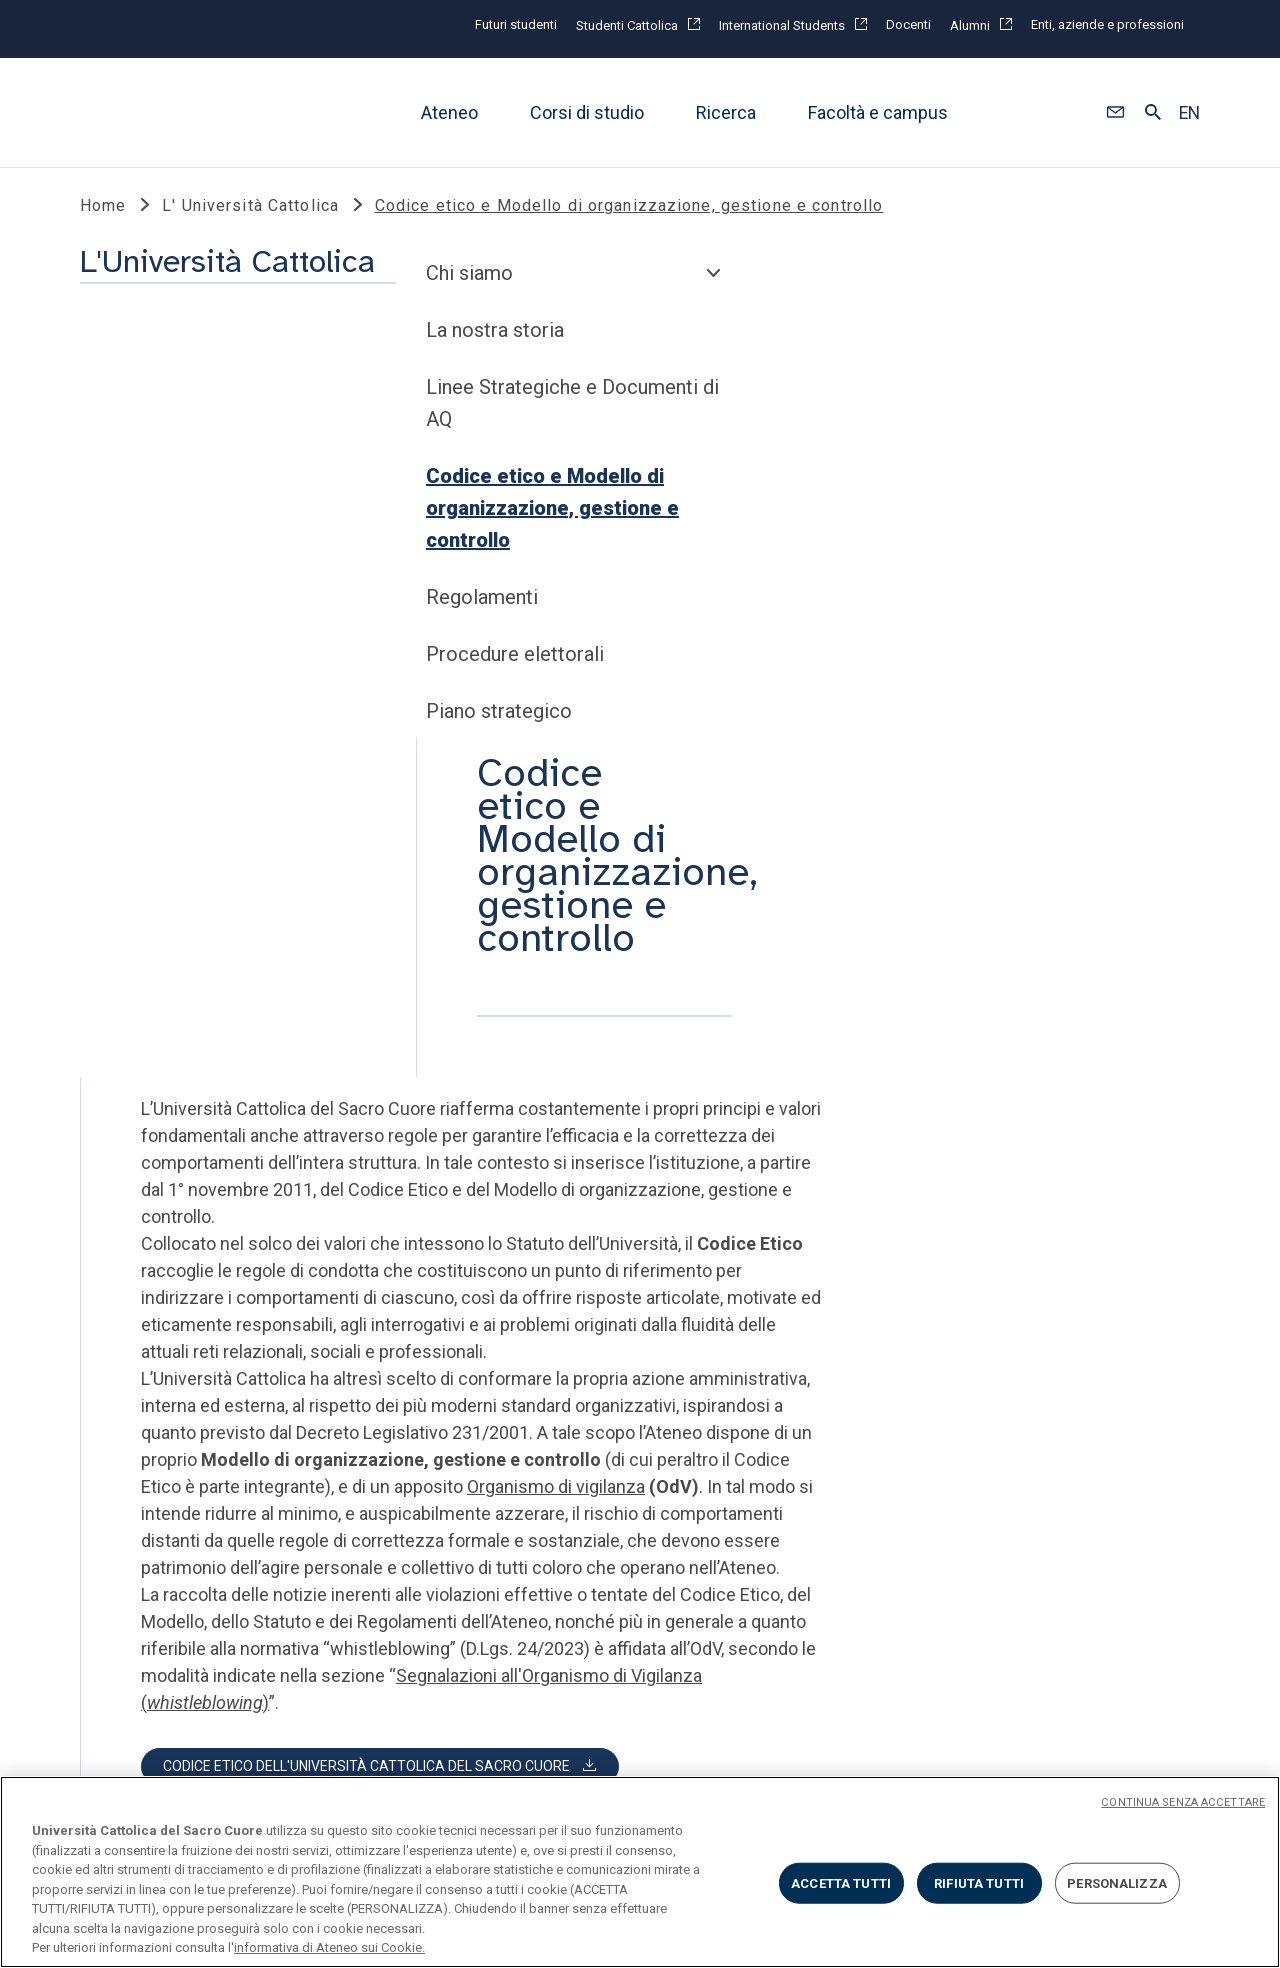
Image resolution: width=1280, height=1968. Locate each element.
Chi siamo (133, 460)
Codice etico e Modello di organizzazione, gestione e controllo (216, 695)
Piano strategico (163, 898)
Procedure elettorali (179, 841)
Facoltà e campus (878, 112)
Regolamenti (146, 784)
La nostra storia (159, 517)
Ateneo (449, 112)
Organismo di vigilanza (892, 893)
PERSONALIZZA (1117, 1882)
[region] (640, 1872)
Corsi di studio (587, 112)
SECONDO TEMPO (965, 1363)
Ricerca (726, 112)
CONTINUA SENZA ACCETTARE (1183, 1802)
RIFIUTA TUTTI (979, 1882)
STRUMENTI (398, 1363)
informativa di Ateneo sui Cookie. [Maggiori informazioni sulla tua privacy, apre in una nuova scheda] (329, 1947)
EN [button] (1189, 113)
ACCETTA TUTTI (841, 1882)
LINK (102, 1363)
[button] (1115, 113)
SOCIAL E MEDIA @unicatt (713, 1363)
